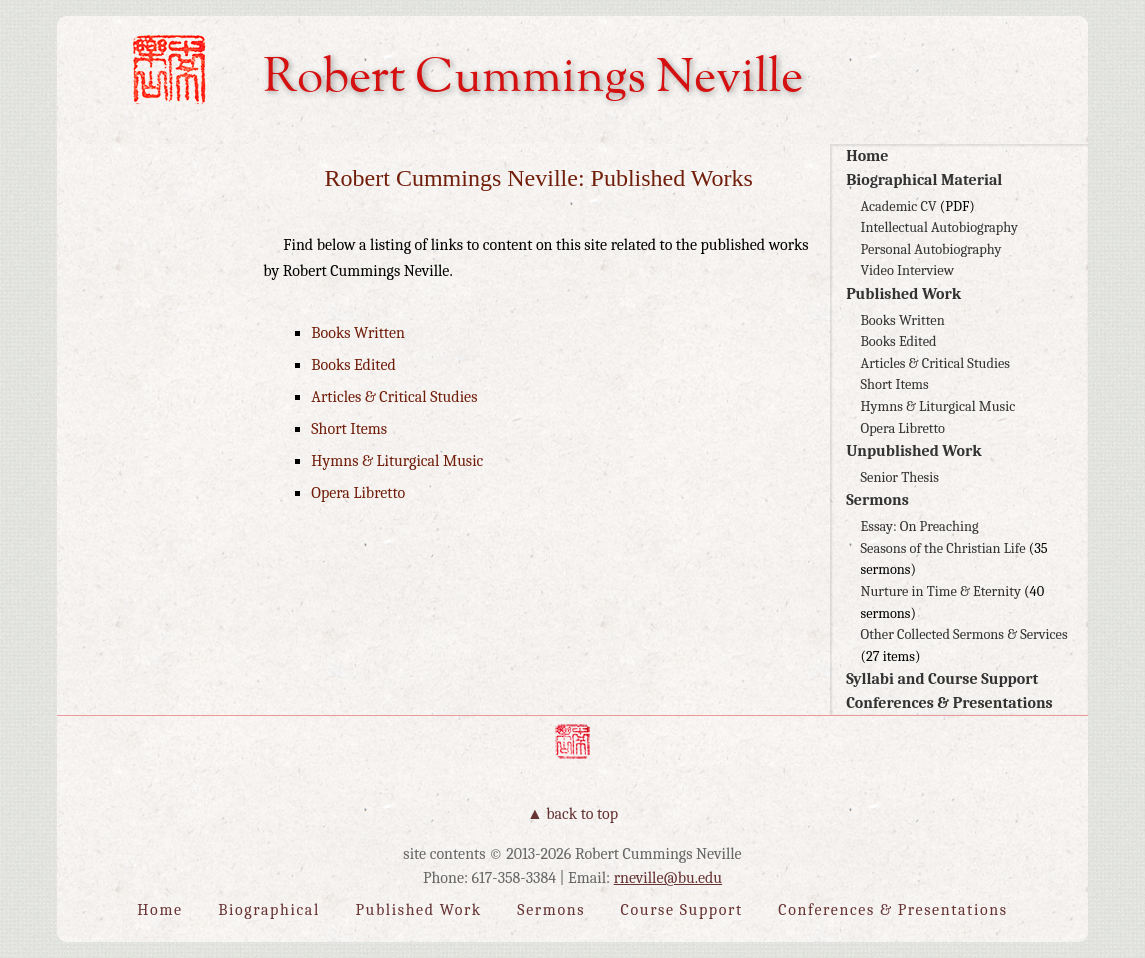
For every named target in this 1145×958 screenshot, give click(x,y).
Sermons (877, 500)
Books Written (903, 320)
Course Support (682, 910)
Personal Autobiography (931, 249)
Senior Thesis (900, 477)
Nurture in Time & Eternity (941, 591)
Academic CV (899, 206)
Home (867, 156)
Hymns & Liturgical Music (938, 406)
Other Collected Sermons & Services (964, 634)
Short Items (895, 384)
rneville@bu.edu (668, 878)
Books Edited (899, 341)
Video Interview (908, 270)
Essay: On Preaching (920, 526)
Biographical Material (924, 180)
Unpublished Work (914, 451)
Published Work (903, 294)
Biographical (269, 910)
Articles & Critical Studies (935, 363)
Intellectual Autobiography (939, 227)
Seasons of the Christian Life (943, 548)
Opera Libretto (903, 428)
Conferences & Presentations (949, 703)
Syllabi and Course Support (942, 679)
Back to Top (582, 814)
